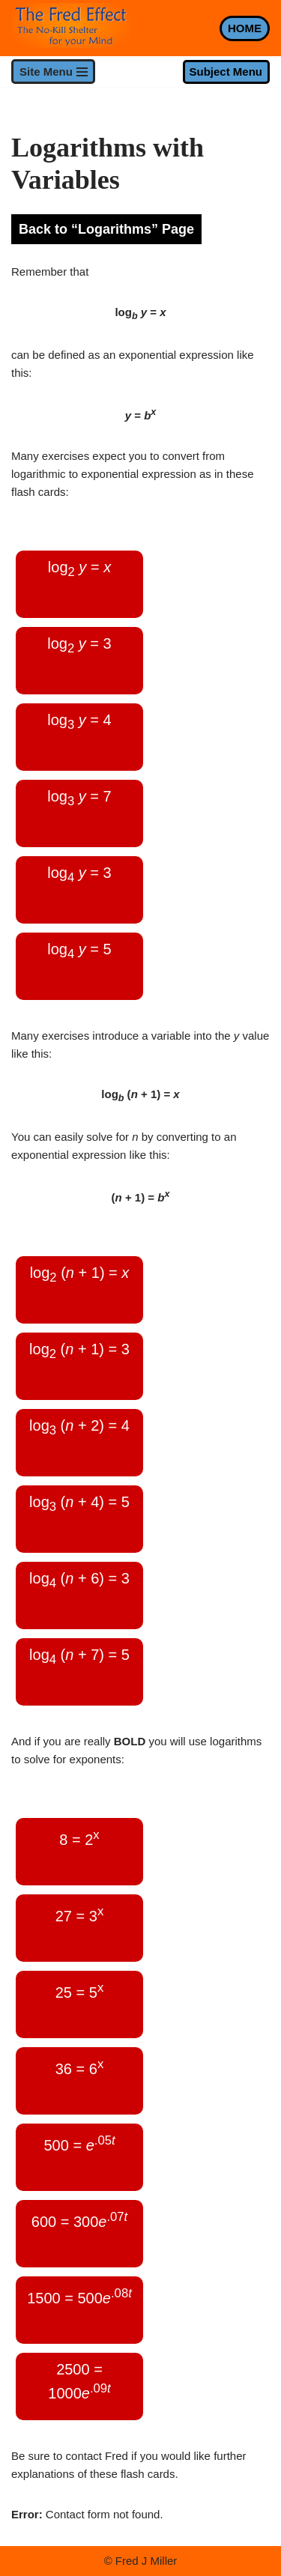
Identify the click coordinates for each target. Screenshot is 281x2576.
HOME (245, 28)
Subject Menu (225, 71)
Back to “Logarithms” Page (106, 229)
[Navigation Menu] (53, 71)
